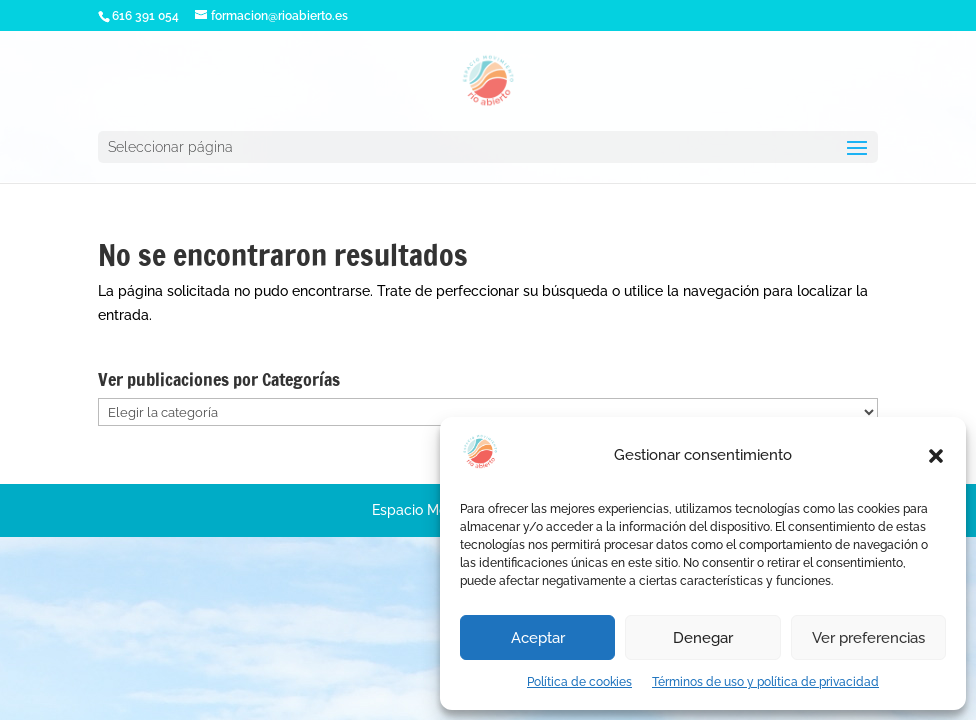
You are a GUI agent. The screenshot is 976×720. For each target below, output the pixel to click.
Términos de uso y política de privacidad (765, 682)
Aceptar (538, 638)
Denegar (703, 638)
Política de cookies (579, 682)
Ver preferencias (868, 638)
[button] (936, 456)
